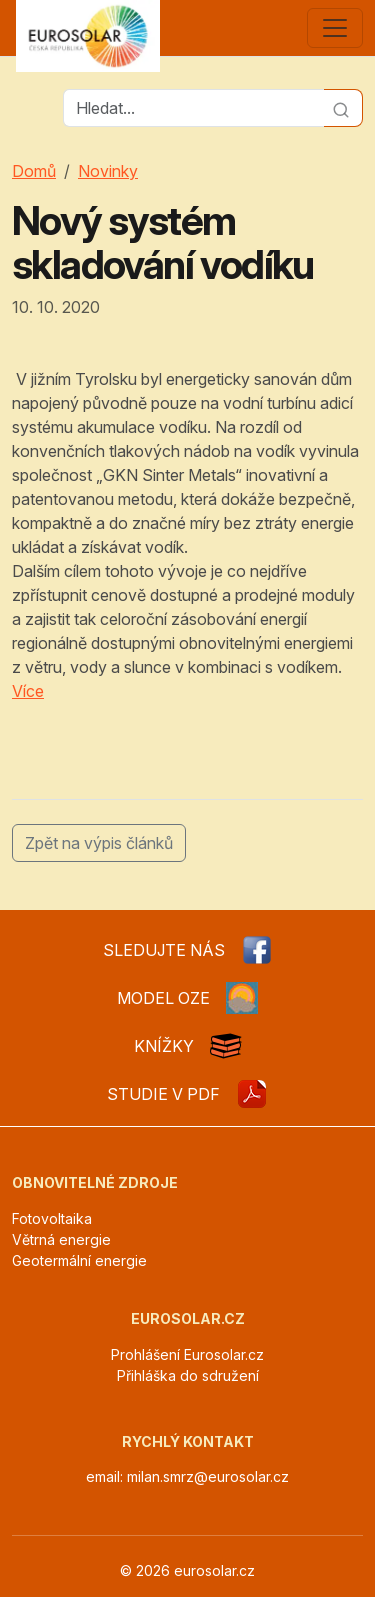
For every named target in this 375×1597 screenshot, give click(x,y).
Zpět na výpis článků (99, 843)
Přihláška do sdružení (188, 1375)
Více (28, 691)
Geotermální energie (79, 1260)
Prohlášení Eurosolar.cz (187, 1354)
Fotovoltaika (52, 1218)
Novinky (108, 171)
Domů (34, 171)
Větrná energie (61, 1239)
